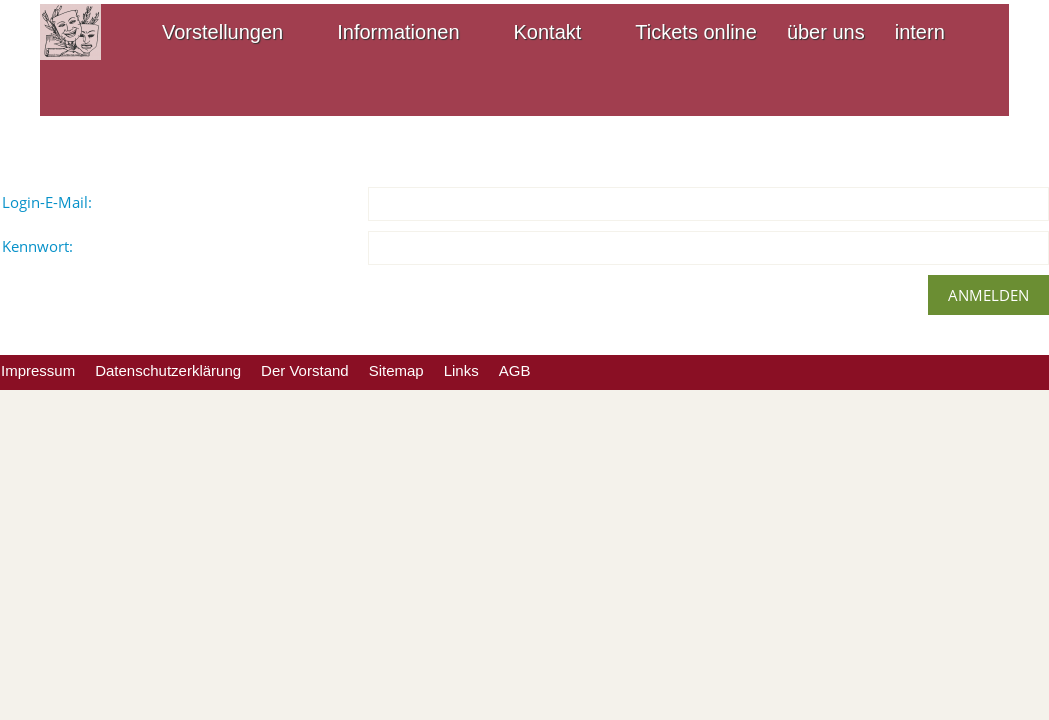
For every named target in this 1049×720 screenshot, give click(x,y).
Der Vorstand (305, 370)
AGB (515, 370)
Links (461, 370)
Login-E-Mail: (47, 202)
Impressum (38, 370)
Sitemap (396, 370)
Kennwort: (37, 246)
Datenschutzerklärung (168, 370)
